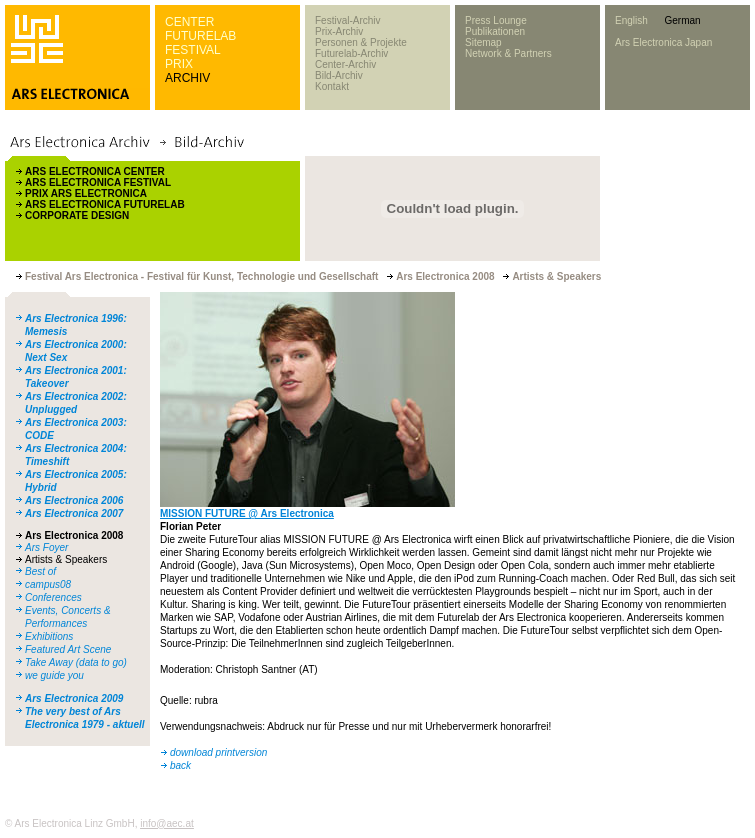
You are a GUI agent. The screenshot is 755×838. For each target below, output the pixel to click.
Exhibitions (49, 636)
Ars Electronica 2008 (74, 535)
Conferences (53, 597)
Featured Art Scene (68, 649)
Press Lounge (496, 20)
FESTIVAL (193, 50)
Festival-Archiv (348, 20)
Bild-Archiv (339, 75)
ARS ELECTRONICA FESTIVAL (98, 182)
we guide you (54, 675)
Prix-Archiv (339, 31)
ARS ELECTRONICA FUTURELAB (105, 204)
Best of (40, 571)
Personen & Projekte (361, 42)
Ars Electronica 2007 (74, 513)
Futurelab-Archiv (351, 53)
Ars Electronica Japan (663, 42)
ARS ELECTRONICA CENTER (95, 171)
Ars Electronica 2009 (74, 698)
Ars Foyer (46, 547)
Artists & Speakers (66, 559)
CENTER (189, 22)
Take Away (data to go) (76, 662)
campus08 (48, 584)
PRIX (179, 64)
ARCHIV (187, 78)
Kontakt (332, 86)
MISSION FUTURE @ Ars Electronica (247, 513)
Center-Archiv (345, 64)
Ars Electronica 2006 (74, 500)
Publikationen (495, 31)
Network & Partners (508, 53)
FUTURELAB (200, 36)
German (682, 20)
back (180, 765)
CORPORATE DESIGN (77, 215)
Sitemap (483, 42)
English (631, 20)
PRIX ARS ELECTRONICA (86, 193)
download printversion (218, 752)
